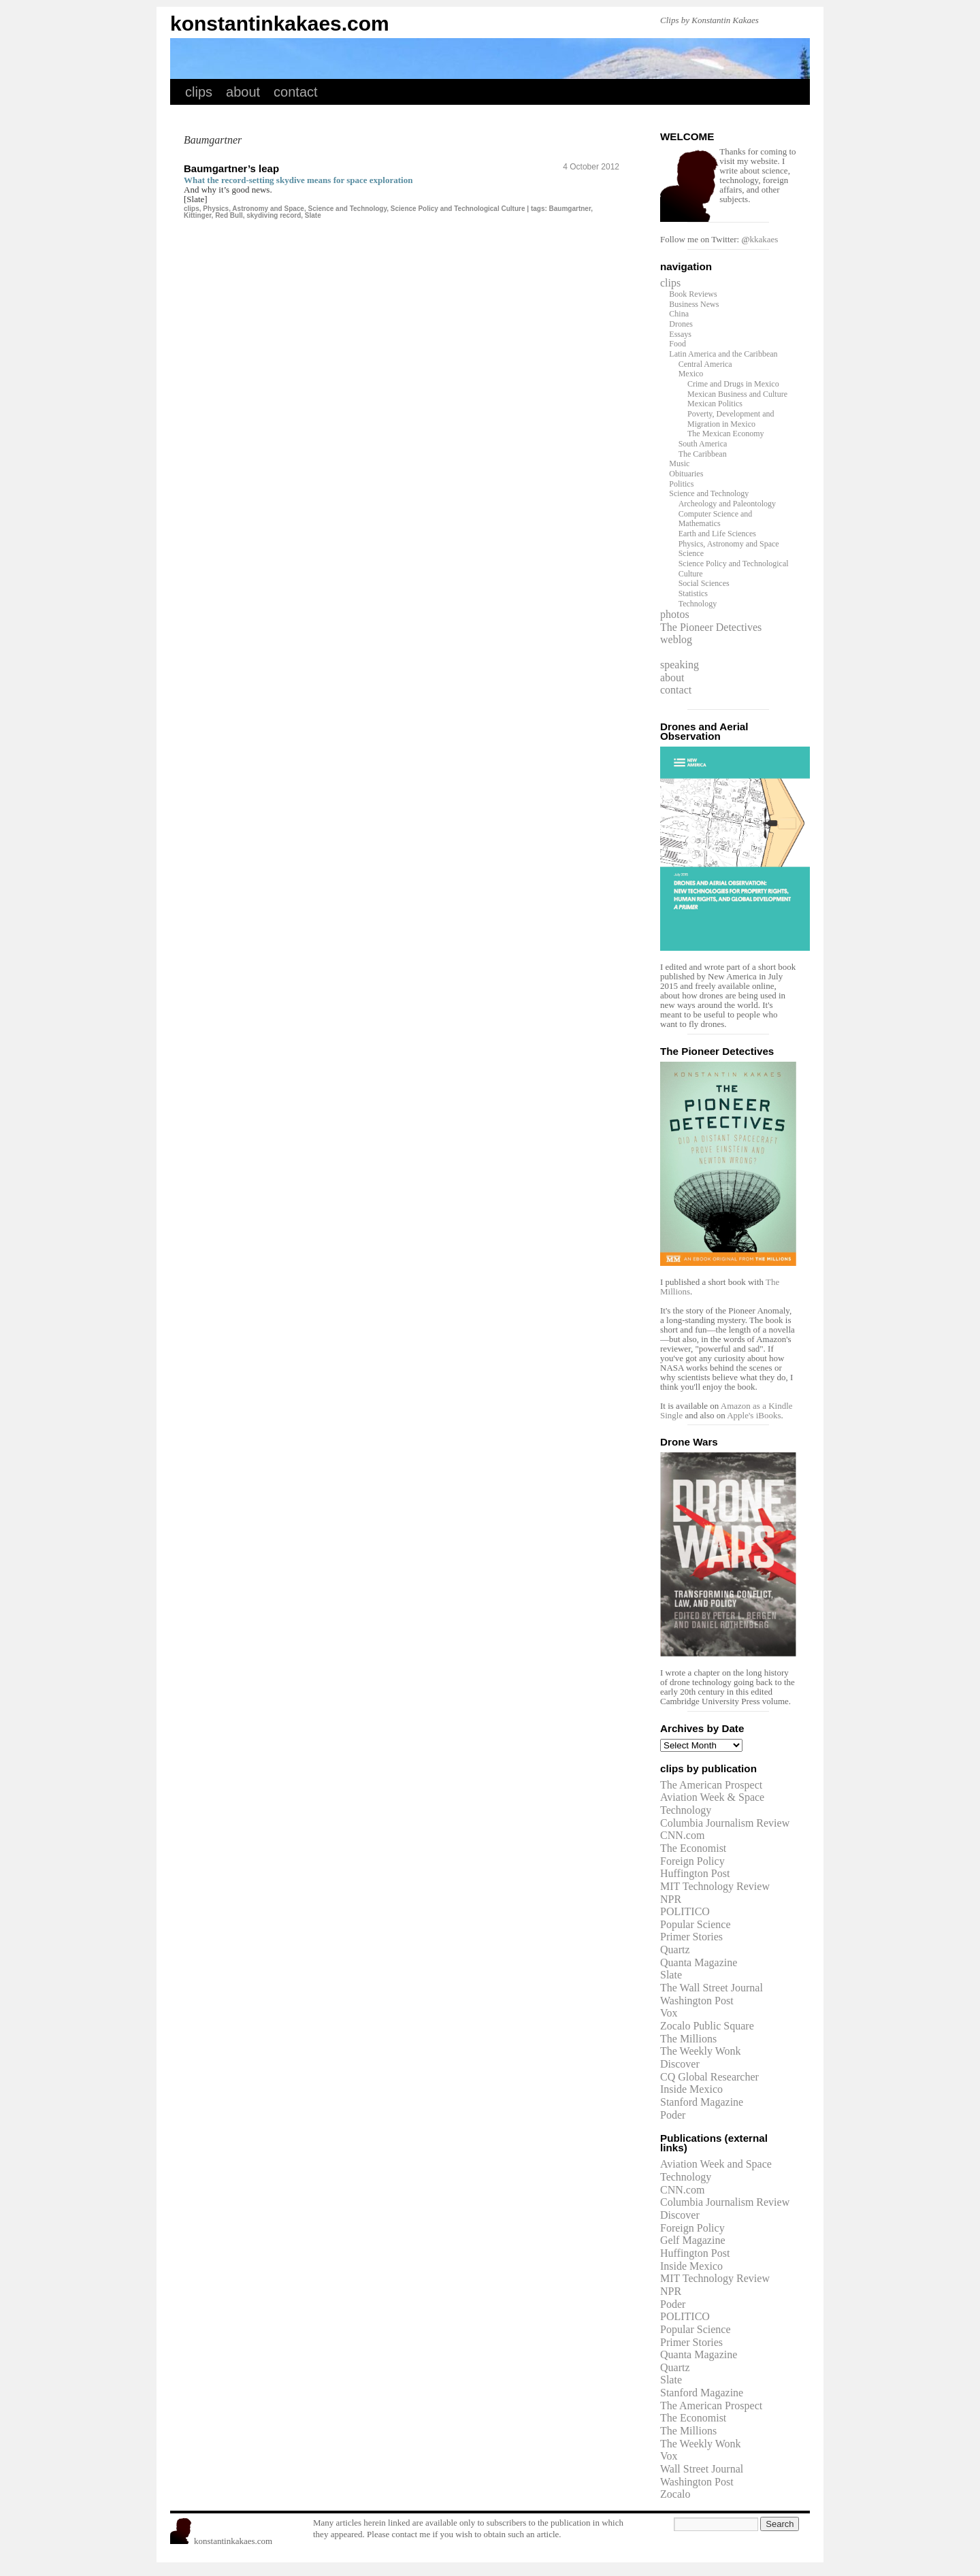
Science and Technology (347, 208)
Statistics (693, 593)
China (679, 314)
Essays (680, 334)
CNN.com (682, 1835)
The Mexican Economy (725, 433)
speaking (679, 664)
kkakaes (763, 239)
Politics (681, 484)
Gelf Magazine (692, 2240)
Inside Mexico (691, 2089)
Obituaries (686, 473)
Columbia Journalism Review (724, 1823)
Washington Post (697, 2000)
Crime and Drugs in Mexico (733, 384)
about (243, 91)
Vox (669, 2013)
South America (703, 444)
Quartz (675, 1949)
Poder (672, 2115)
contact (295, 91)
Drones (681, 324)
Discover (680, 2064)
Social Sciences (704, 583)
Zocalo (675, 2494)
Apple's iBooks (754, 1415)
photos (674, 614)
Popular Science (695, 1924)
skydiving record (273, 215)
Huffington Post (695, 1873)
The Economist (693, 1848)
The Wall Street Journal (711, 1987)
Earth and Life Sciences (717, 533)
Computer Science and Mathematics (716, 519)
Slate (313, 215)
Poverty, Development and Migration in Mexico (730, 419)
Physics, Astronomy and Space (253, 208)
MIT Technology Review (715, 1886)
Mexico (691, 373)
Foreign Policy (692, 1861)
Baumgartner (570, 208)
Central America (705, 364)
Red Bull (229, 215)
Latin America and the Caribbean (723, 354)
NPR (670, 1899)
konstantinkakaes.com (279, 23)
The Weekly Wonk (700, 2051)
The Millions (688, 2038)
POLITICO (685, 1911)
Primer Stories (691, 1936)
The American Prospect (711, 1785)
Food (677, 343)
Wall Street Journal (701, 2469)
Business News (694, 304)
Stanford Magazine (701, 2102)
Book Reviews (693, 294)
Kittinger (198, 215)
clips (198, 91)
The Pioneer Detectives (711, 627)
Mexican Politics (714, 403)
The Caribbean (703, 454)
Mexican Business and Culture (737, 394)
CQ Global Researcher (709, 2077)
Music (679, 463)
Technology (698, 603)
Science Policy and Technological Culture (458, 208)
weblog (676, 639)
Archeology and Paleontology (727, 503)
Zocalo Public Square (707, 2026)
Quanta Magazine (698, 1962)
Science (691, 553)
